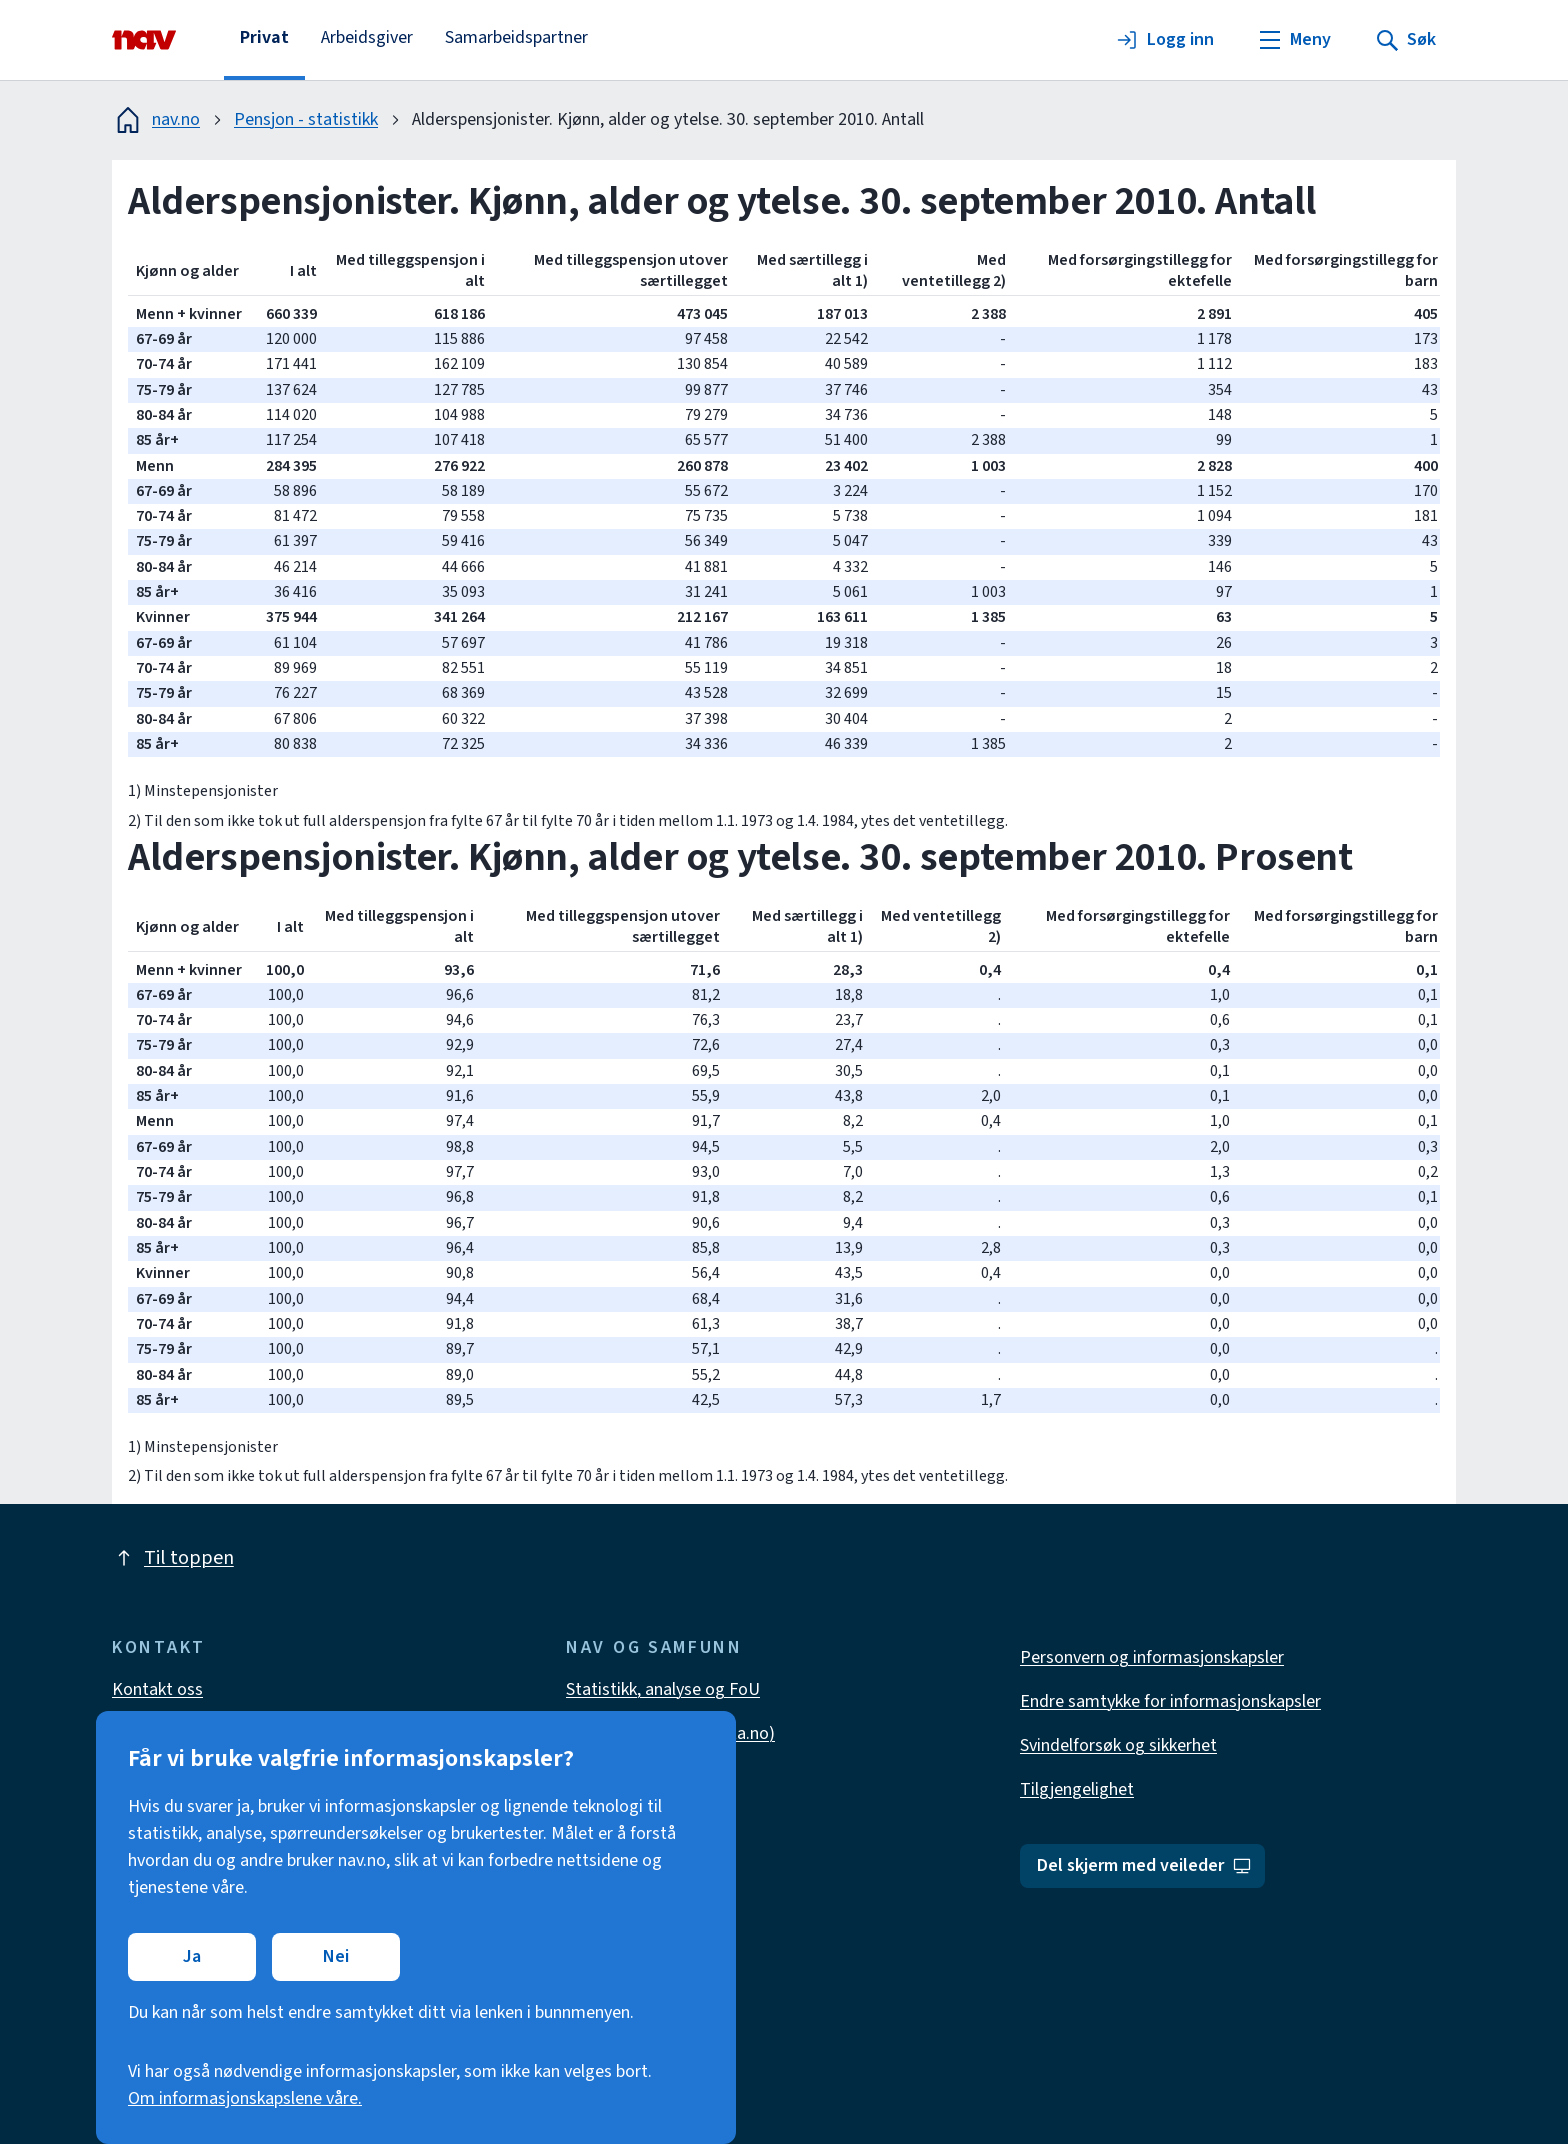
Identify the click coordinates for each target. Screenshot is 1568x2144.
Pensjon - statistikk (306, 119)
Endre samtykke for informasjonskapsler (1170, 1701)
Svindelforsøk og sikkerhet (1118, 1745)
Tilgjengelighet (1077, 1789)
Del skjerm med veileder (1144, 1865)
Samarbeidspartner (516, 37)
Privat (264, 37)
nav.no (156, 120)
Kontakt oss (157, 1689)
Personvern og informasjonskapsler (1152, 1657)
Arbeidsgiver (367, 37)
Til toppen (173, 1558)
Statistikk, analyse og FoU (663, 1689)
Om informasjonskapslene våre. (245, 2098)
